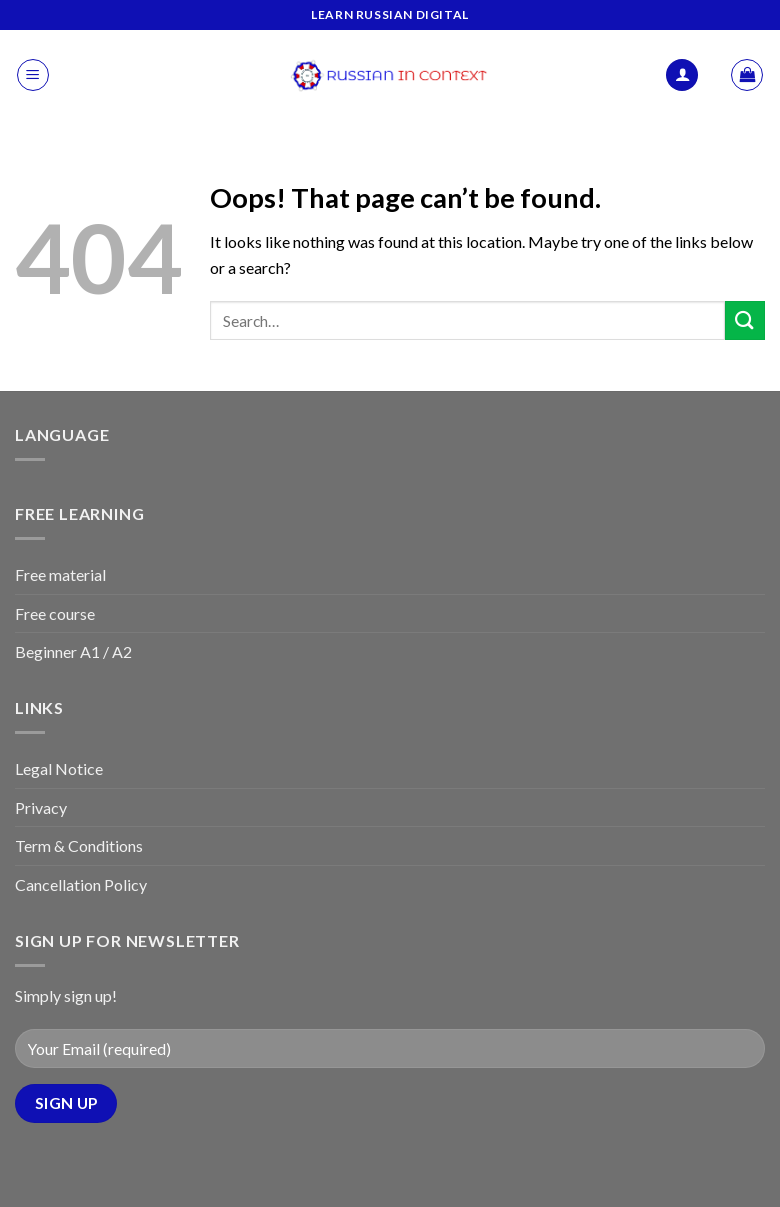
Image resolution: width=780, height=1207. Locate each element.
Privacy (41, 807)
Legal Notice (59, 768)
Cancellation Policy (81, 884)
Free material (60, 574)
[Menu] (33, 75)
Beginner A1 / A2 (73, 651)
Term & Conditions (79, 845)
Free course (55, 613)
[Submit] (745, 320)
